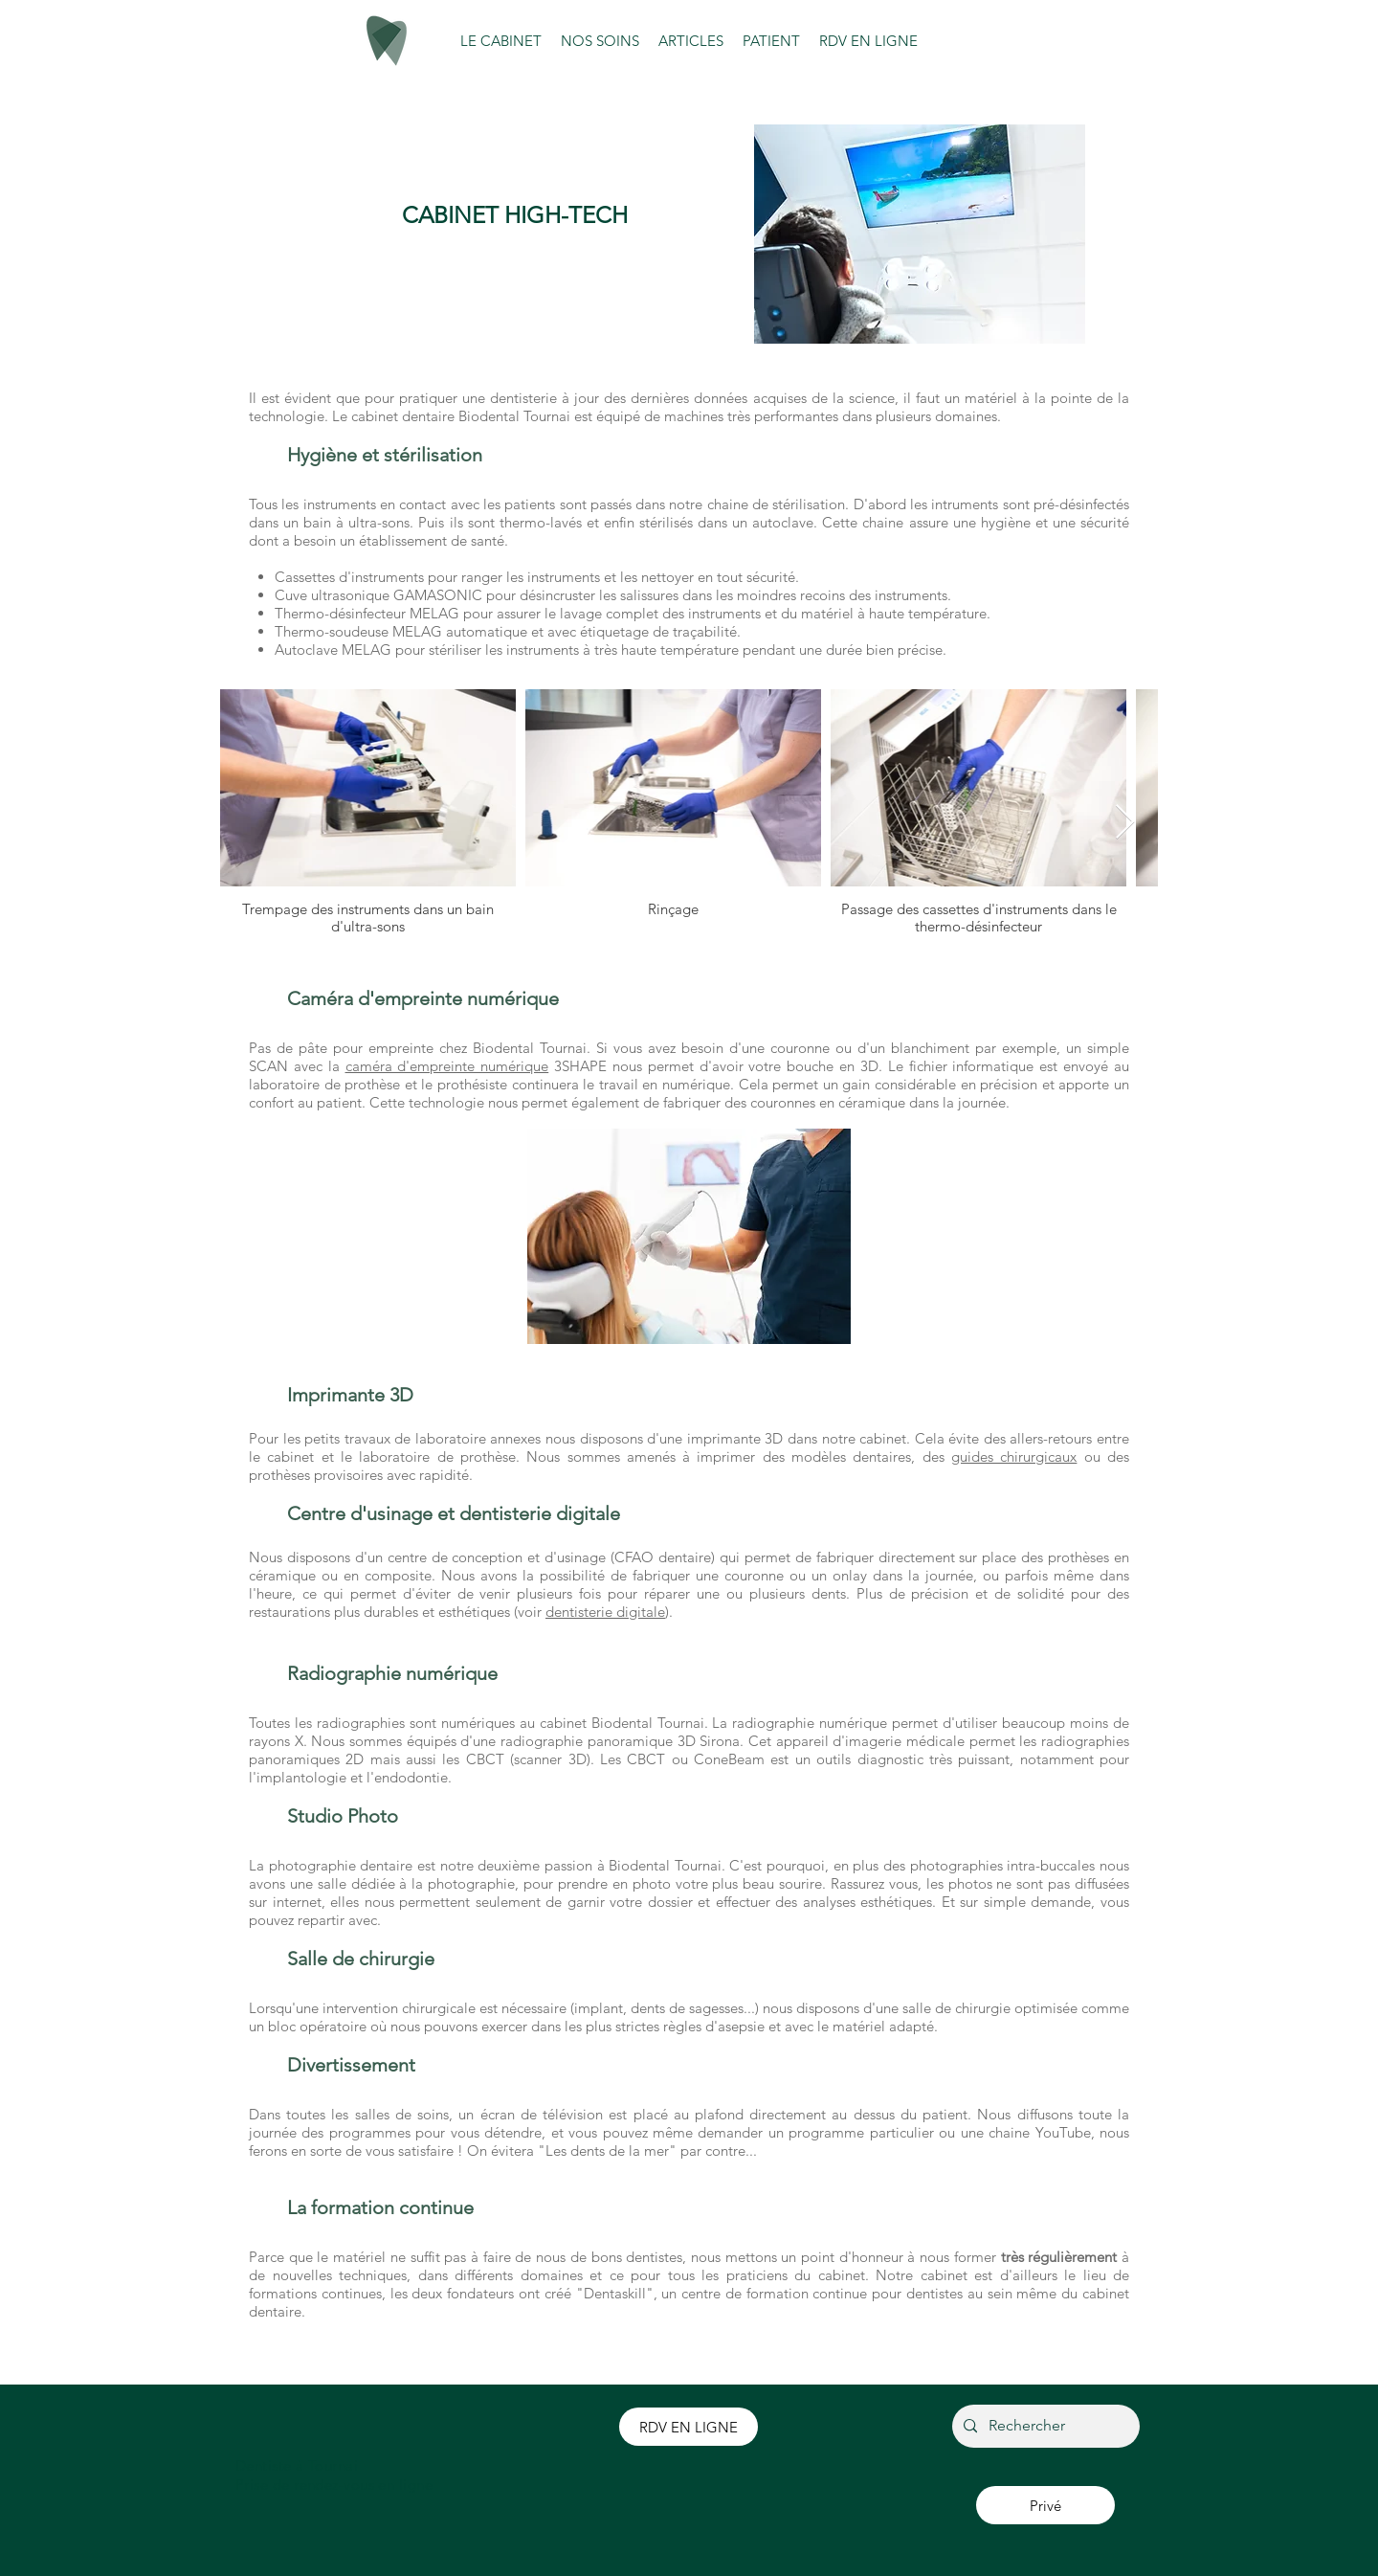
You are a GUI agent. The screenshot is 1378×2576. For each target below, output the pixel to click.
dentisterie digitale (605, 1611)
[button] (501, 40)
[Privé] (1045, 2505)
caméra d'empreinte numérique (447, 1066)
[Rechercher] (1044, 2426)
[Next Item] (1125, 822)
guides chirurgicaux (1014, 1456)
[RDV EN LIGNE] (688, 2427)
